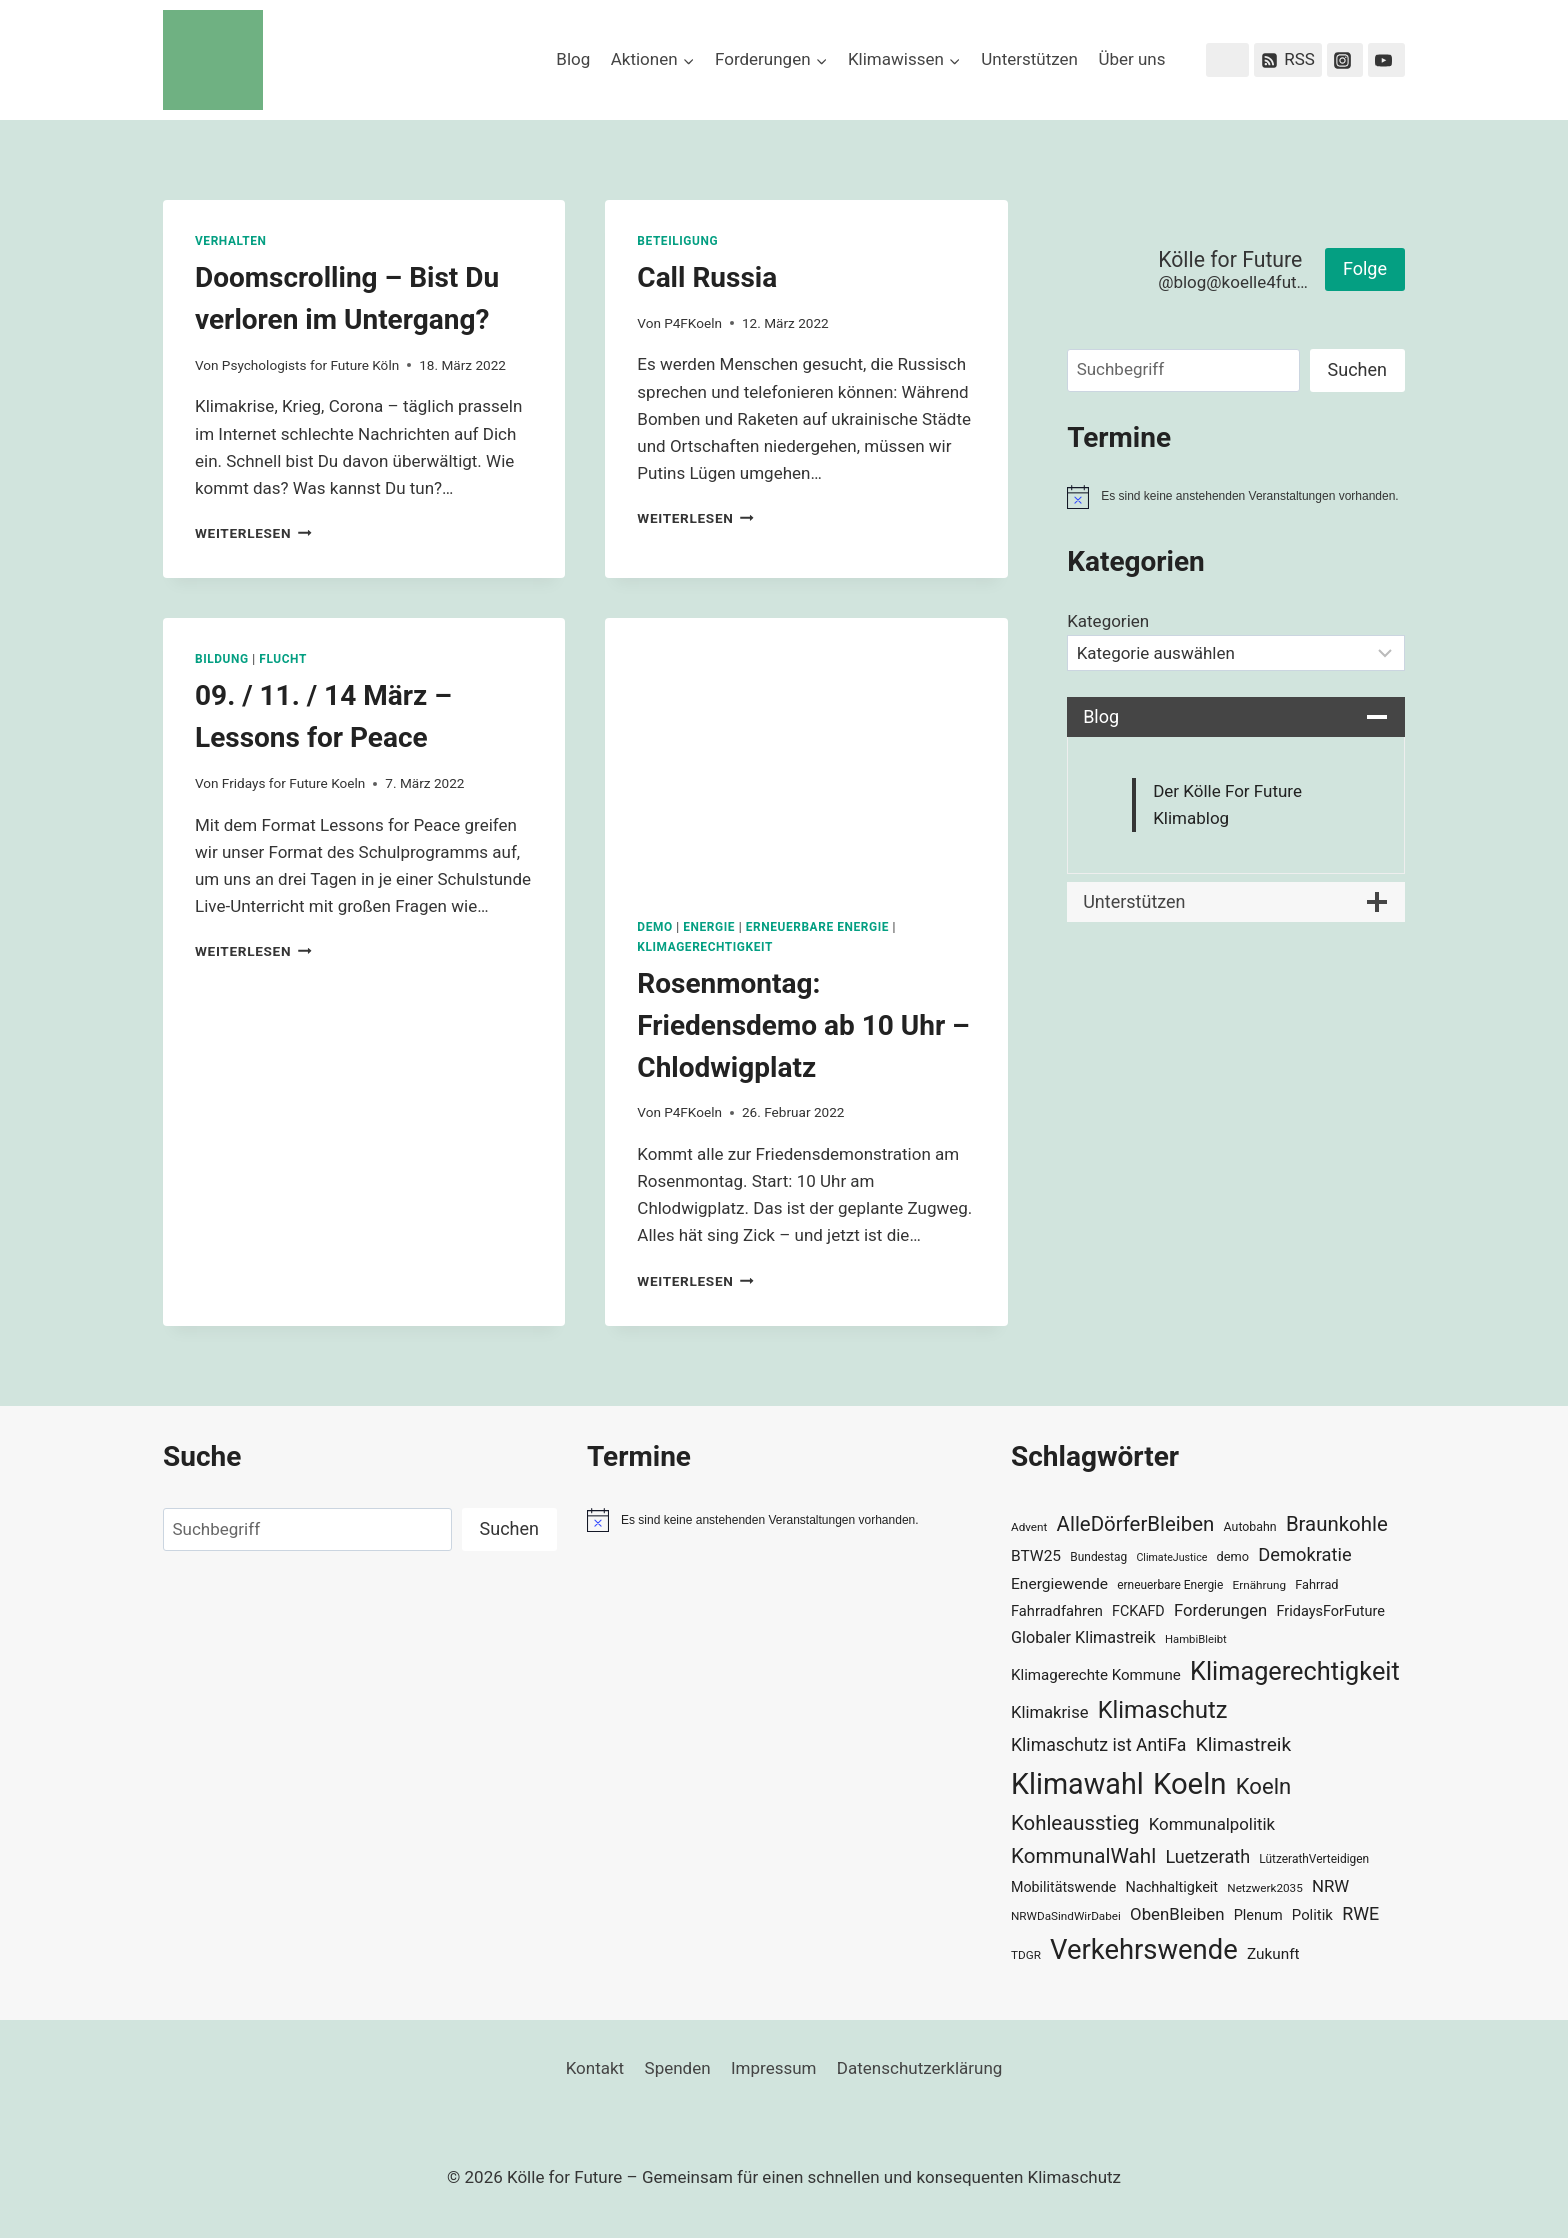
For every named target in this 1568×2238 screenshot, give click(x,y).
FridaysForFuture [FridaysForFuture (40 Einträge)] (1330, 1611)
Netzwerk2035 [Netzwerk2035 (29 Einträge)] (1265, 1888)
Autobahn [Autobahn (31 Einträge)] (1250, 1527)
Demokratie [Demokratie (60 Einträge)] (1304, 1554)
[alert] (1236, 497)
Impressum (774, 2068)
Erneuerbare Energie (817, 927)
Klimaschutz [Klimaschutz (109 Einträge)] (1163, 1710)
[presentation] (806, 752)
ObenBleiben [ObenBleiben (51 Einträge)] (1177, 1914)
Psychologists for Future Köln (310, 365)
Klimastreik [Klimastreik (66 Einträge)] (1243, 1744)
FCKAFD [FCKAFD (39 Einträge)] (1138, 1611)
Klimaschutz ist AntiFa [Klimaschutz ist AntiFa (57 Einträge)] (1098, 1745)
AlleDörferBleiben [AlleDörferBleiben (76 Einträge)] (1136, 1524)
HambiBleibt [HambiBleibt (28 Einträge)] (1196, 1639)
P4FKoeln (693, 323)
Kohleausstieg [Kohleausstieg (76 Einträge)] (1075, 1823)
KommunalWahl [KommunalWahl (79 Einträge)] (1083, 1856)
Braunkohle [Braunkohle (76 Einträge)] (1337, 1524)
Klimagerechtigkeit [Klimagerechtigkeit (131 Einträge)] (1295, 1671)
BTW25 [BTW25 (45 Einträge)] (1036, 1556)
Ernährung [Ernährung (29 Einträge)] (1259, 1585)
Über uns (1131, 59)
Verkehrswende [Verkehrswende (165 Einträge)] (1144, 1950)
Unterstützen (1029, 59)
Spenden (678, 2068)
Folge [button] (1365, 268)
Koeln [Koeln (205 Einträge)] (1190, 1784)
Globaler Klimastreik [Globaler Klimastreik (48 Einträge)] (1083, 1637)
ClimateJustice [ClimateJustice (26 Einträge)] (1171, 1557)
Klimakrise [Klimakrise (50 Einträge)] (1050, 1712)
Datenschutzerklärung (919, 2068)
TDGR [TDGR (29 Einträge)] (1026, 1955)
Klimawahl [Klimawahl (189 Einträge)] (1077, 1784)
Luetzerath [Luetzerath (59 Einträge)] (1207, 1856)
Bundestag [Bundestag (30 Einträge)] (1098, 1557)
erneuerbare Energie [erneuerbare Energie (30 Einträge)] (1170, 1585)
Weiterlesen (253, 533)
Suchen (1357, 369)
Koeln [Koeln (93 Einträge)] (1264, 1786)
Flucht (283, 659)
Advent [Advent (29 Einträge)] (1029, 1527)
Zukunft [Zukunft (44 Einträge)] (1273, 1954)
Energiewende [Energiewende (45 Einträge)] (1059, 1584)
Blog (573, 59)
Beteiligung (677, 241)
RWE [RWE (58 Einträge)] (1360, 1913)
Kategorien (1108, 621)
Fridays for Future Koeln (293, 783)
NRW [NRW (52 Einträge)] (1330, 1886)
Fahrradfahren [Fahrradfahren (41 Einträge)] (1057, 1611)
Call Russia (707, 277)
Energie (709, 927)
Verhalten (230, 241)
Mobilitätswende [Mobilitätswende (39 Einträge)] (1063, 1887)
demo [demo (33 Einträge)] (1233, 1556)
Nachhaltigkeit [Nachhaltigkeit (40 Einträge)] (1171, 1887)
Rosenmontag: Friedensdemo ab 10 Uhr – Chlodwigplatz (803, 1025)
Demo (654, 927)
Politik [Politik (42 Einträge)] (1312, 1915)
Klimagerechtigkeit (705, 947)
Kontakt (595, 2068)
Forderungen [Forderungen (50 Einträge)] (1220, 1610)
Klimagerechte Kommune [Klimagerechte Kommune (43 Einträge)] (1096, 1675)
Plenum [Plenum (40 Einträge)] (1258, 1915)
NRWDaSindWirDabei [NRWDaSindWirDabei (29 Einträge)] (1066, 1916)
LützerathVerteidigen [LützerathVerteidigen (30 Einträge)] (1314, 1859)
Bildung (222, 659)
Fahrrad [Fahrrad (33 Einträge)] (1316, 1584)
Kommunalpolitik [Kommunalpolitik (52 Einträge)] (1212, 1824)
